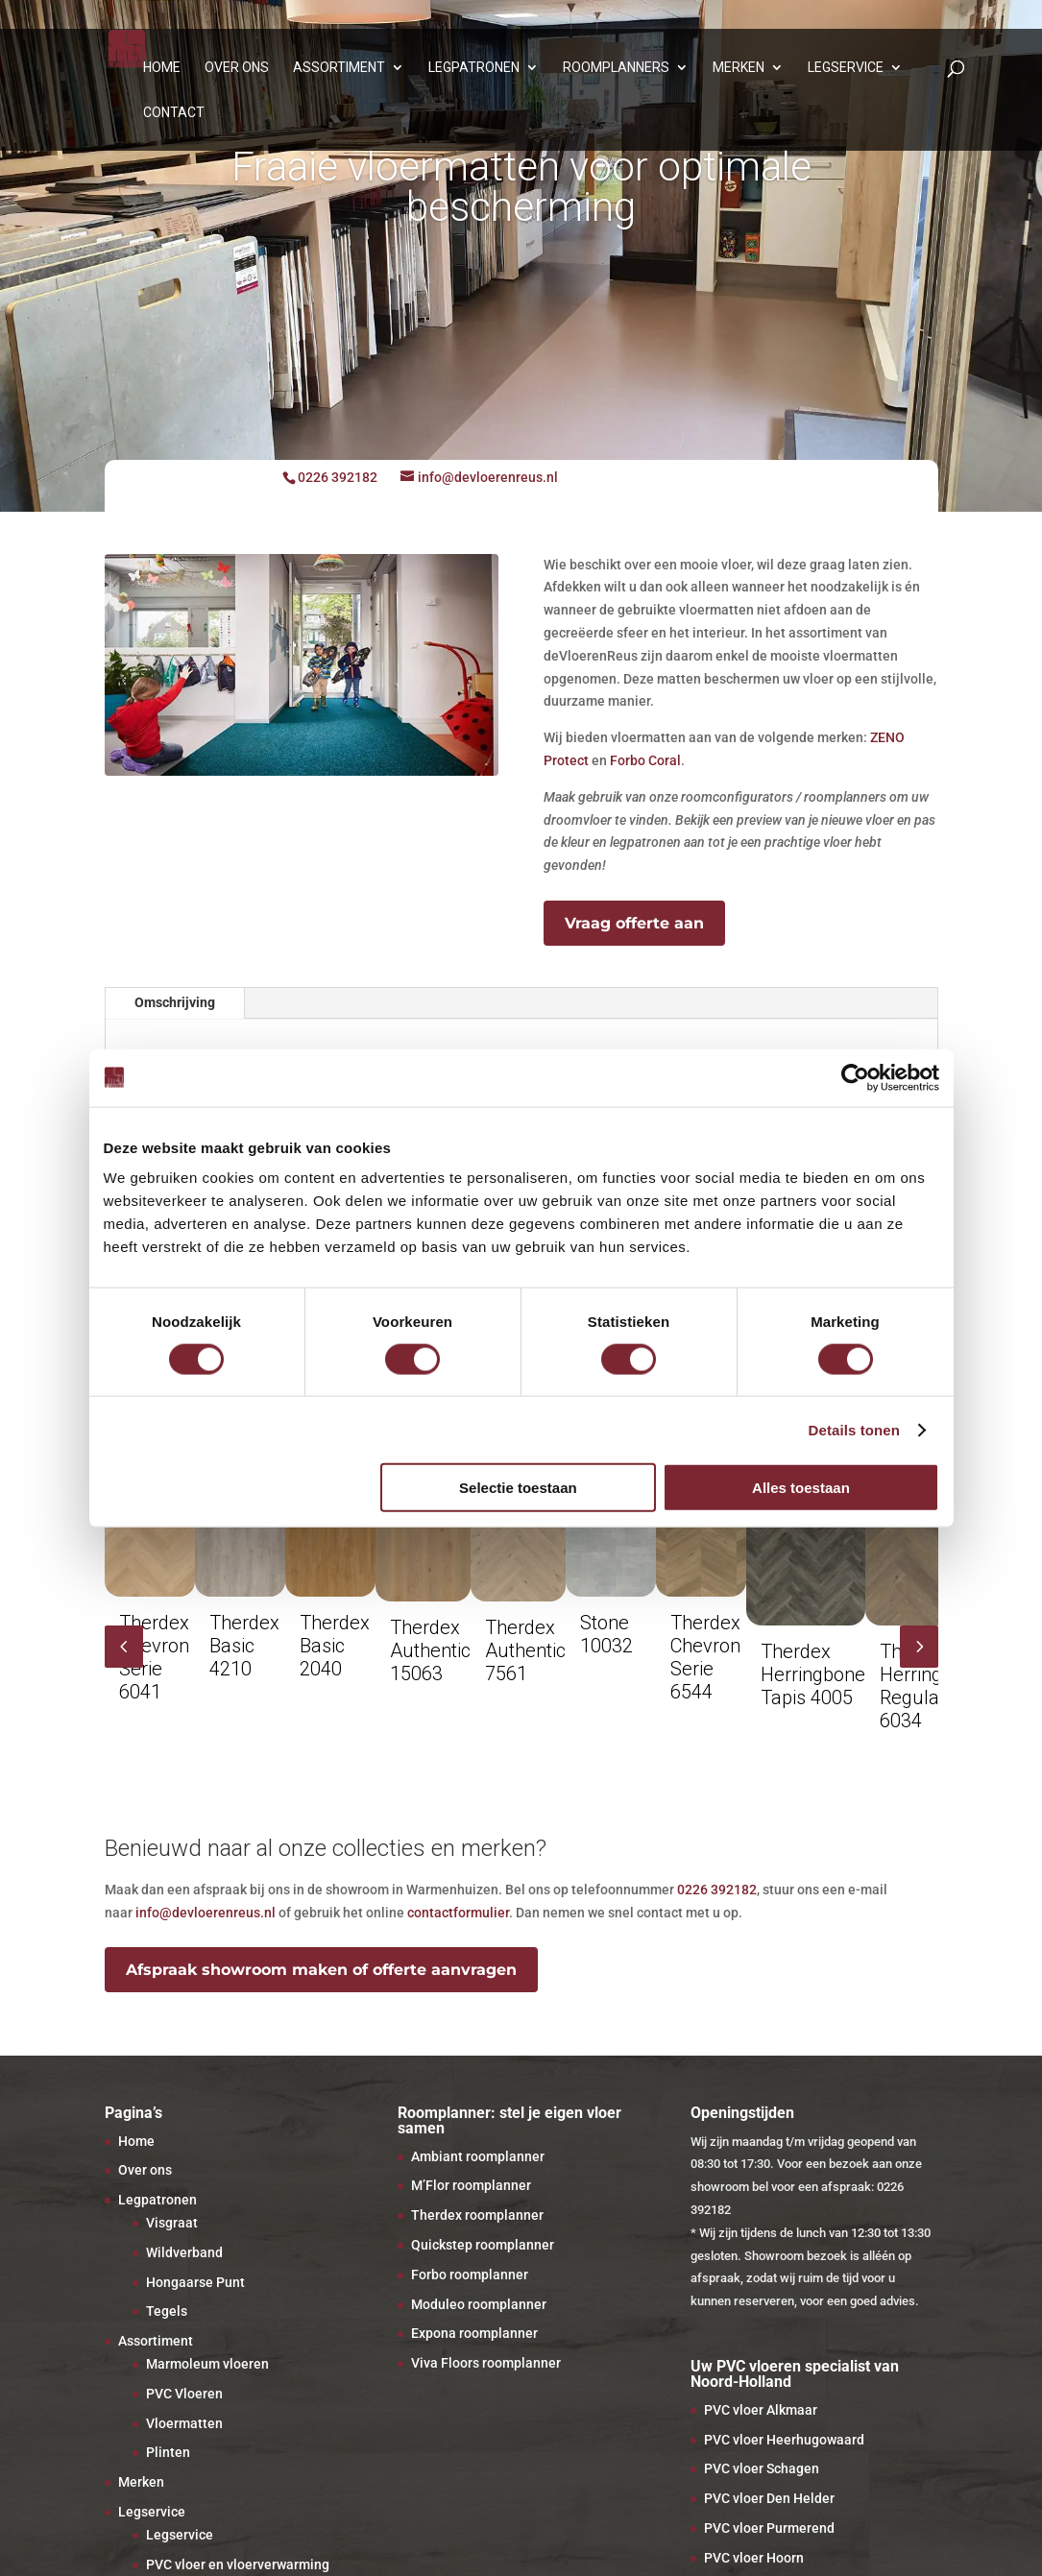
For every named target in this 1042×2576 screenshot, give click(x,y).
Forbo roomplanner (469, 2274)
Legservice (846, 67)
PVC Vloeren (184, 2393)
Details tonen (854, 1429)
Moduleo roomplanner (478, 2304)
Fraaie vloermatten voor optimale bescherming (521, 186)
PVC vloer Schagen (761, 2468)
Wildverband (184, 2252)
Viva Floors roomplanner (486, 2363)
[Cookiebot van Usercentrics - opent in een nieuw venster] (855, 1077)
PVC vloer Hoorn (754, 2557)
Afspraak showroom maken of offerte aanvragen (321, 1970)
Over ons (237, 67)
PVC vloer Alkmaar (760, 2410)
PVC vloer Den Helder (769, 2498)
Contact (174, 113)
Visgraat (172, 2222)
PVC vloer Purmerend (769, 2528)
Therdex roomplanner (477, 2215)
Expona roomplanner (474, 2333)
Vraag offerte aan (634, 923)
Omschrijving (174, 1002)
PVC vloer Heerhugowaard (784, 2439)
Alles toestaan (801, 1488)
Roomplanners (616, 67)
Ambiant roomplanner (478, 2156)
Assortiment (339, 67)
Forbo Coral (645, 760)
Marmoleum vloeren (207, 2363)
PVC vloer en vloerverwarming (237, 2564)
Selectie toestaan (518, 1488)
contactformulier (458, 1912)
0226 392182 (717, 1889)
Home (162, 67)
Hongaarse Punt (195, 2282)
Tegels (166, 2311)
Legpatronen (474, 67)
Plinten (168, 2452)
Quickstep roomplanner (482, 2244)
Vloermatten (184, 2423)
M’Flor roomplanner (471, 2185)
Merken (738, 67)
